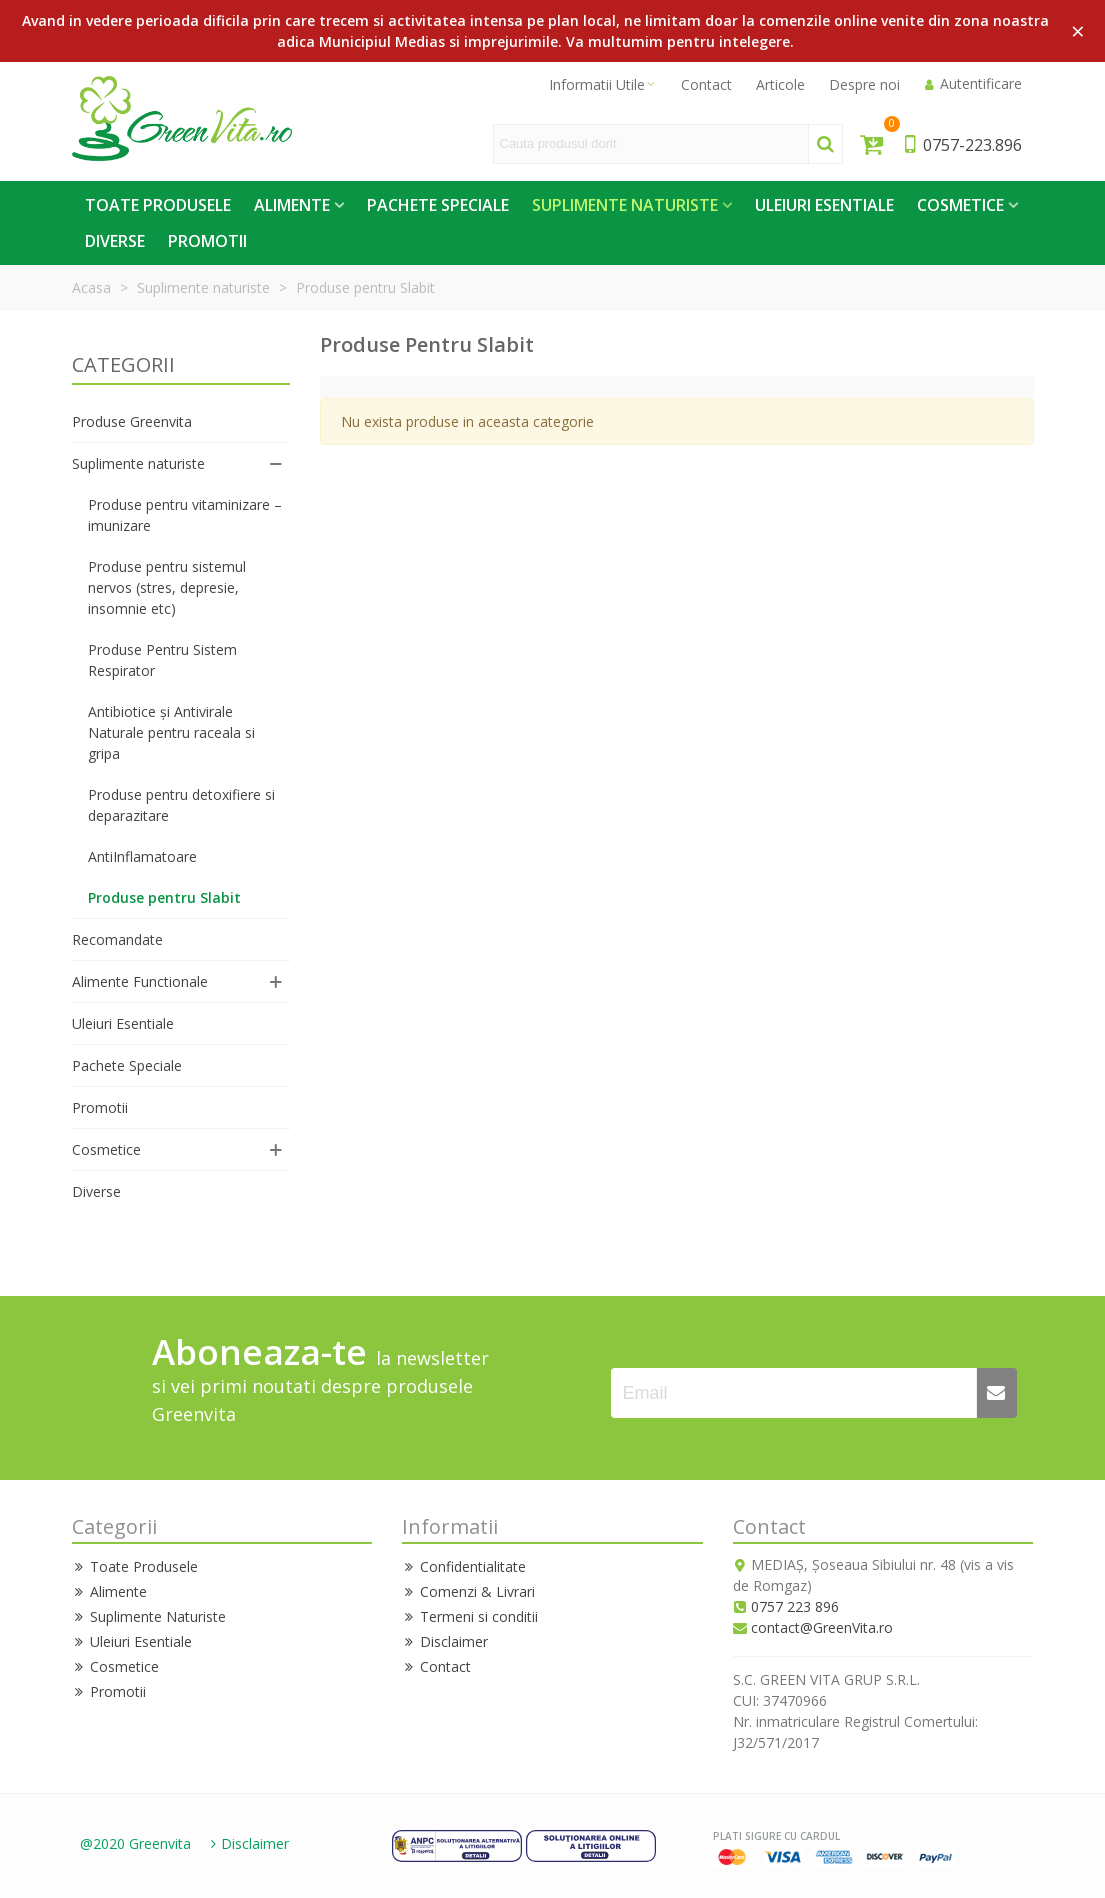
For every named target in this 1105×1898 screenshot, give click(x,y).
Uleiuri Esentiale (824, 205)
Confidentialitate (464, 1566)
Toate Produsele (158, 205)
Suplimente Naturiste (625, 205)
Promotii (207, 241)
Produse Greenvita (132, 421)
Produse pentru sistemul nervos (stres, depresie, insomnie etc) (167, 587)
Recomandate (117, 939)
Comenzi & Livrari (468, 1591)
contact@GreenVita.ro (822, 1627)
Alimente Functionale (140, 981)
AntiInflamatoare (142, 856)
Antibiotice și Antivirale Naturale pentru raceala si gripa (171, 732)
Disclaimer (445, 1641)
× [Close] (1078, 30)
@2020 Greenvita (135, 1843)
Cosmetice (960, 205)
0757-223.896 (961, 145)
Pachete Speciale (438, 205)
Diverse (115, 241)
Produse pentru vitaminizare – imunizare (185, 515)
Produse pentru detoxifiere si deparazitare (181, 805)
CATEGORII (123, 364)
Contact (436, 1666)
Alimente (292, 205)
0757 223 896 (795, 1606)
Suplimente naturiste (138, 463)
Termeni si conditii (470, 1616)
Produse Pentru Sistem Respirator (162, 660)
